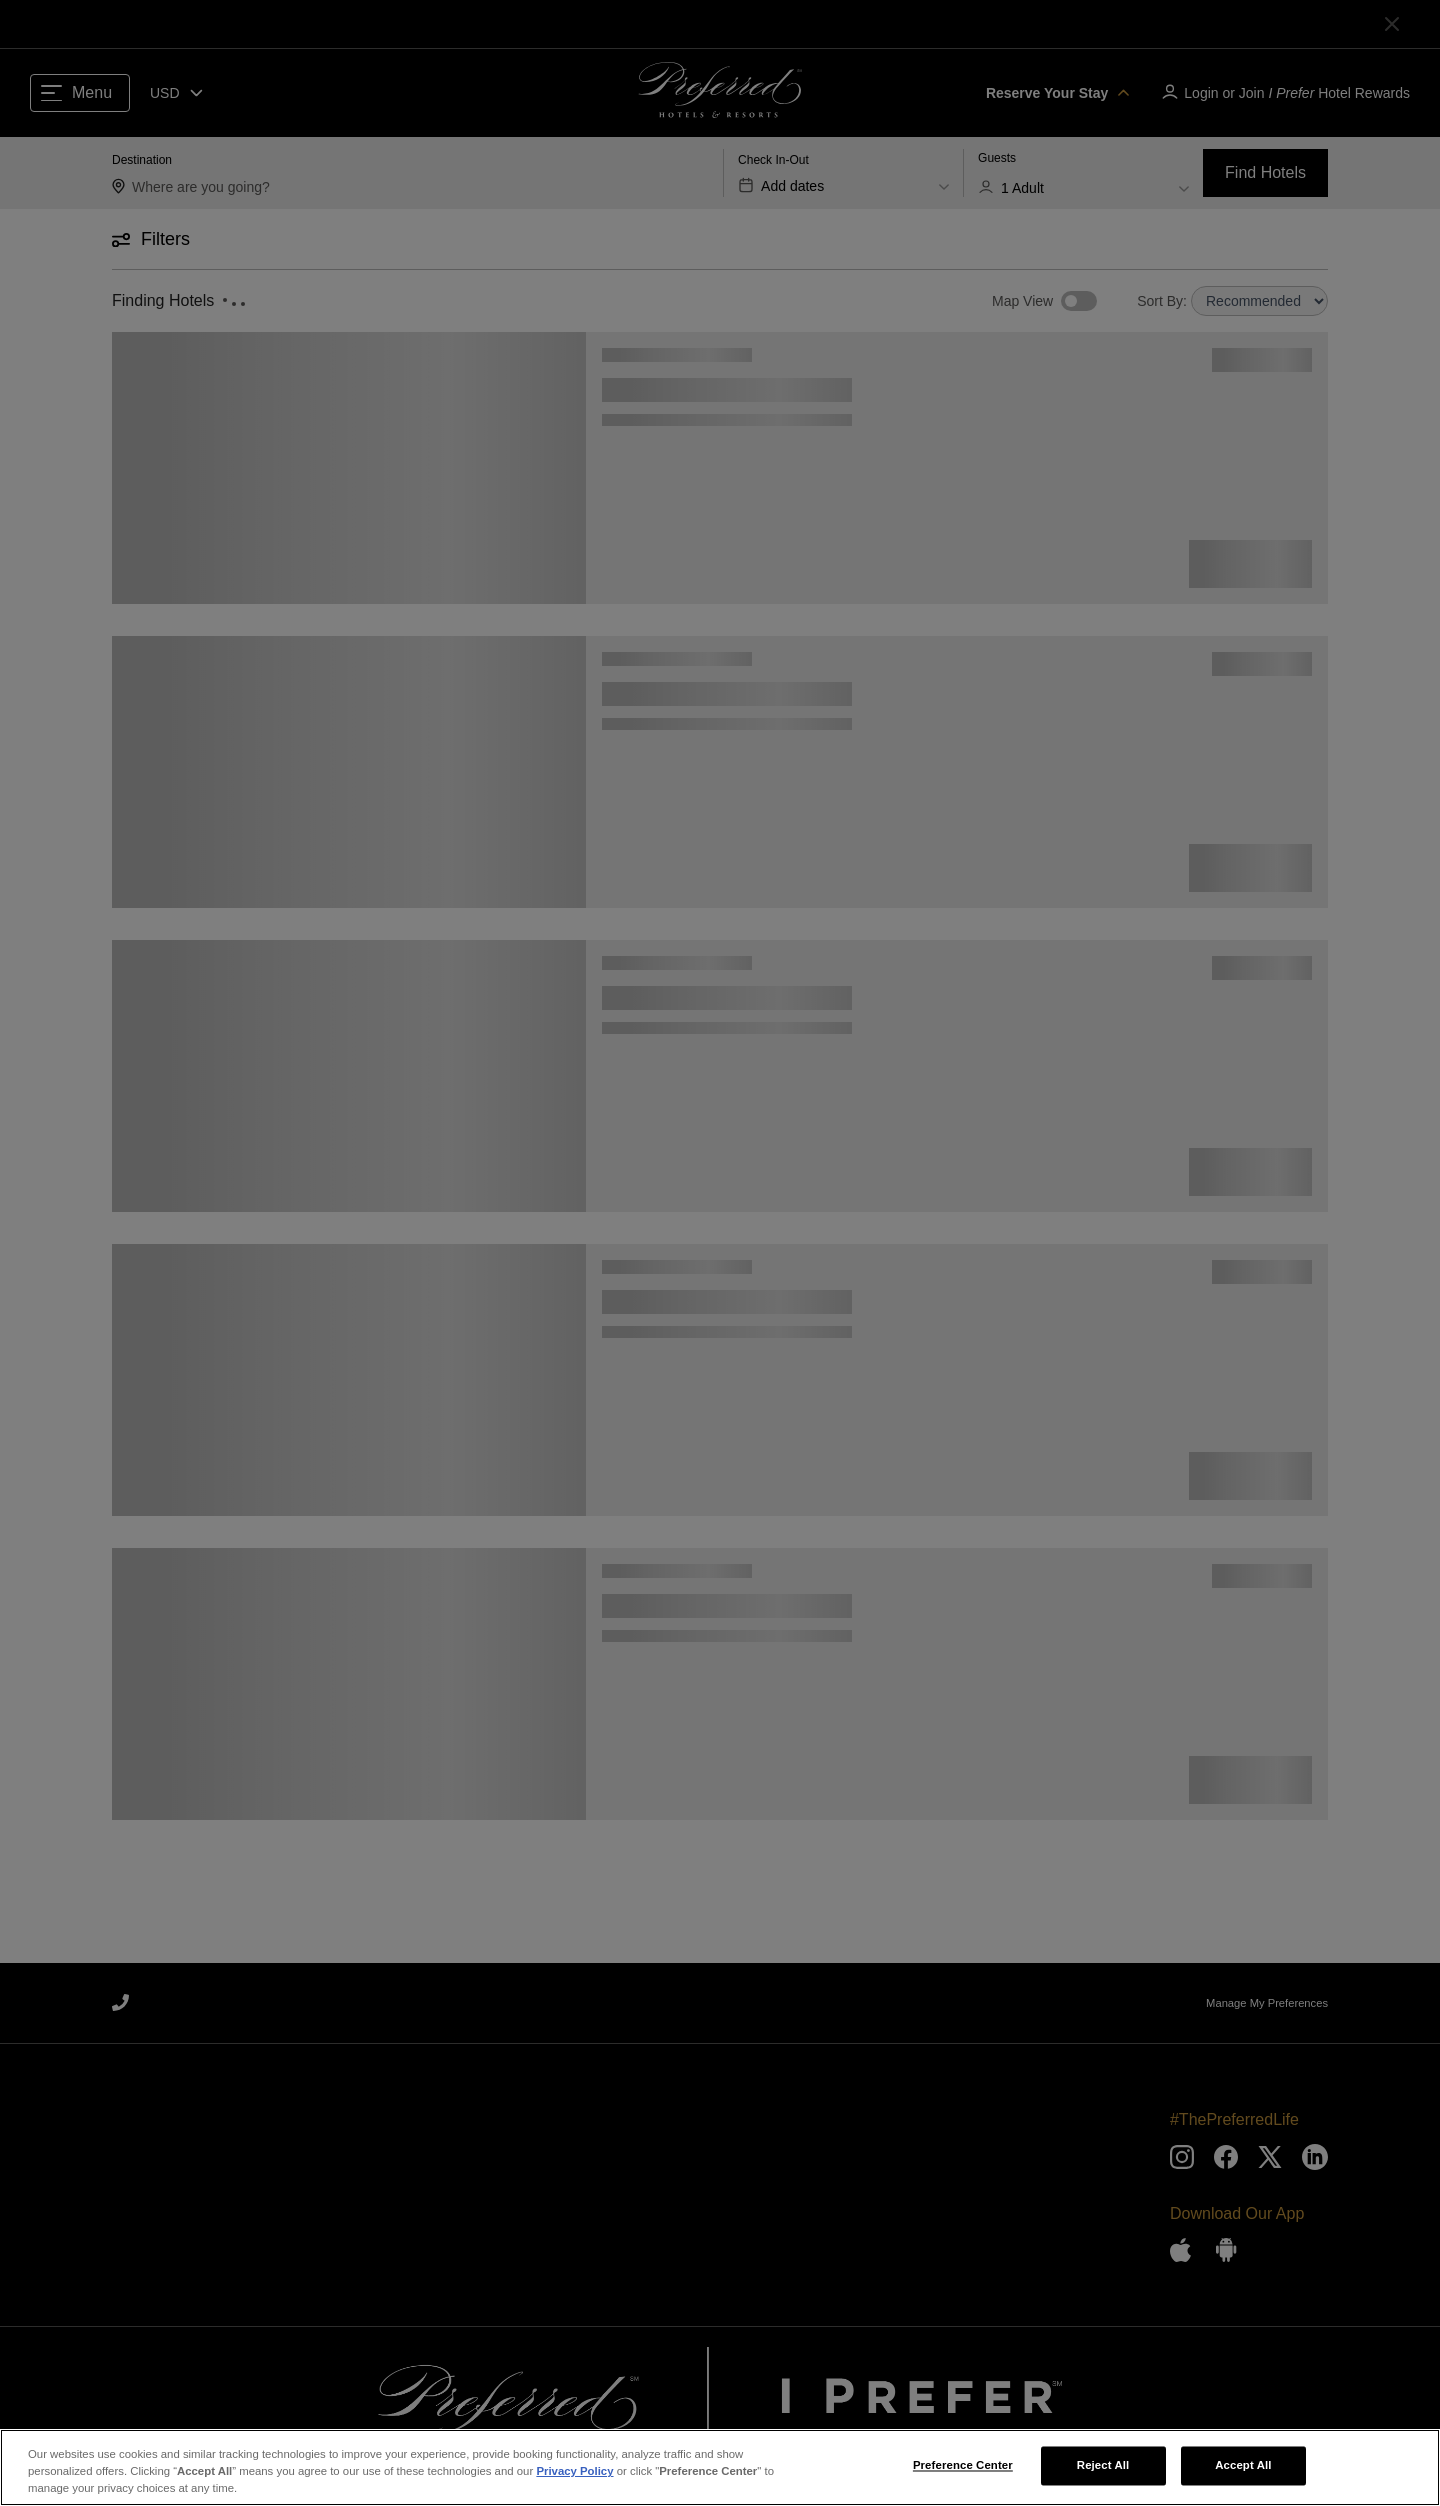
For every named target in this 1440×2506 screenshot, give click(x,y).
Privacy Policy (574, 2479)
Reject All (1103, 2473)
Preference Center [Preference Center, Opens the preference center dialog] (963, 2473)
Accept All (1243, 2473)
